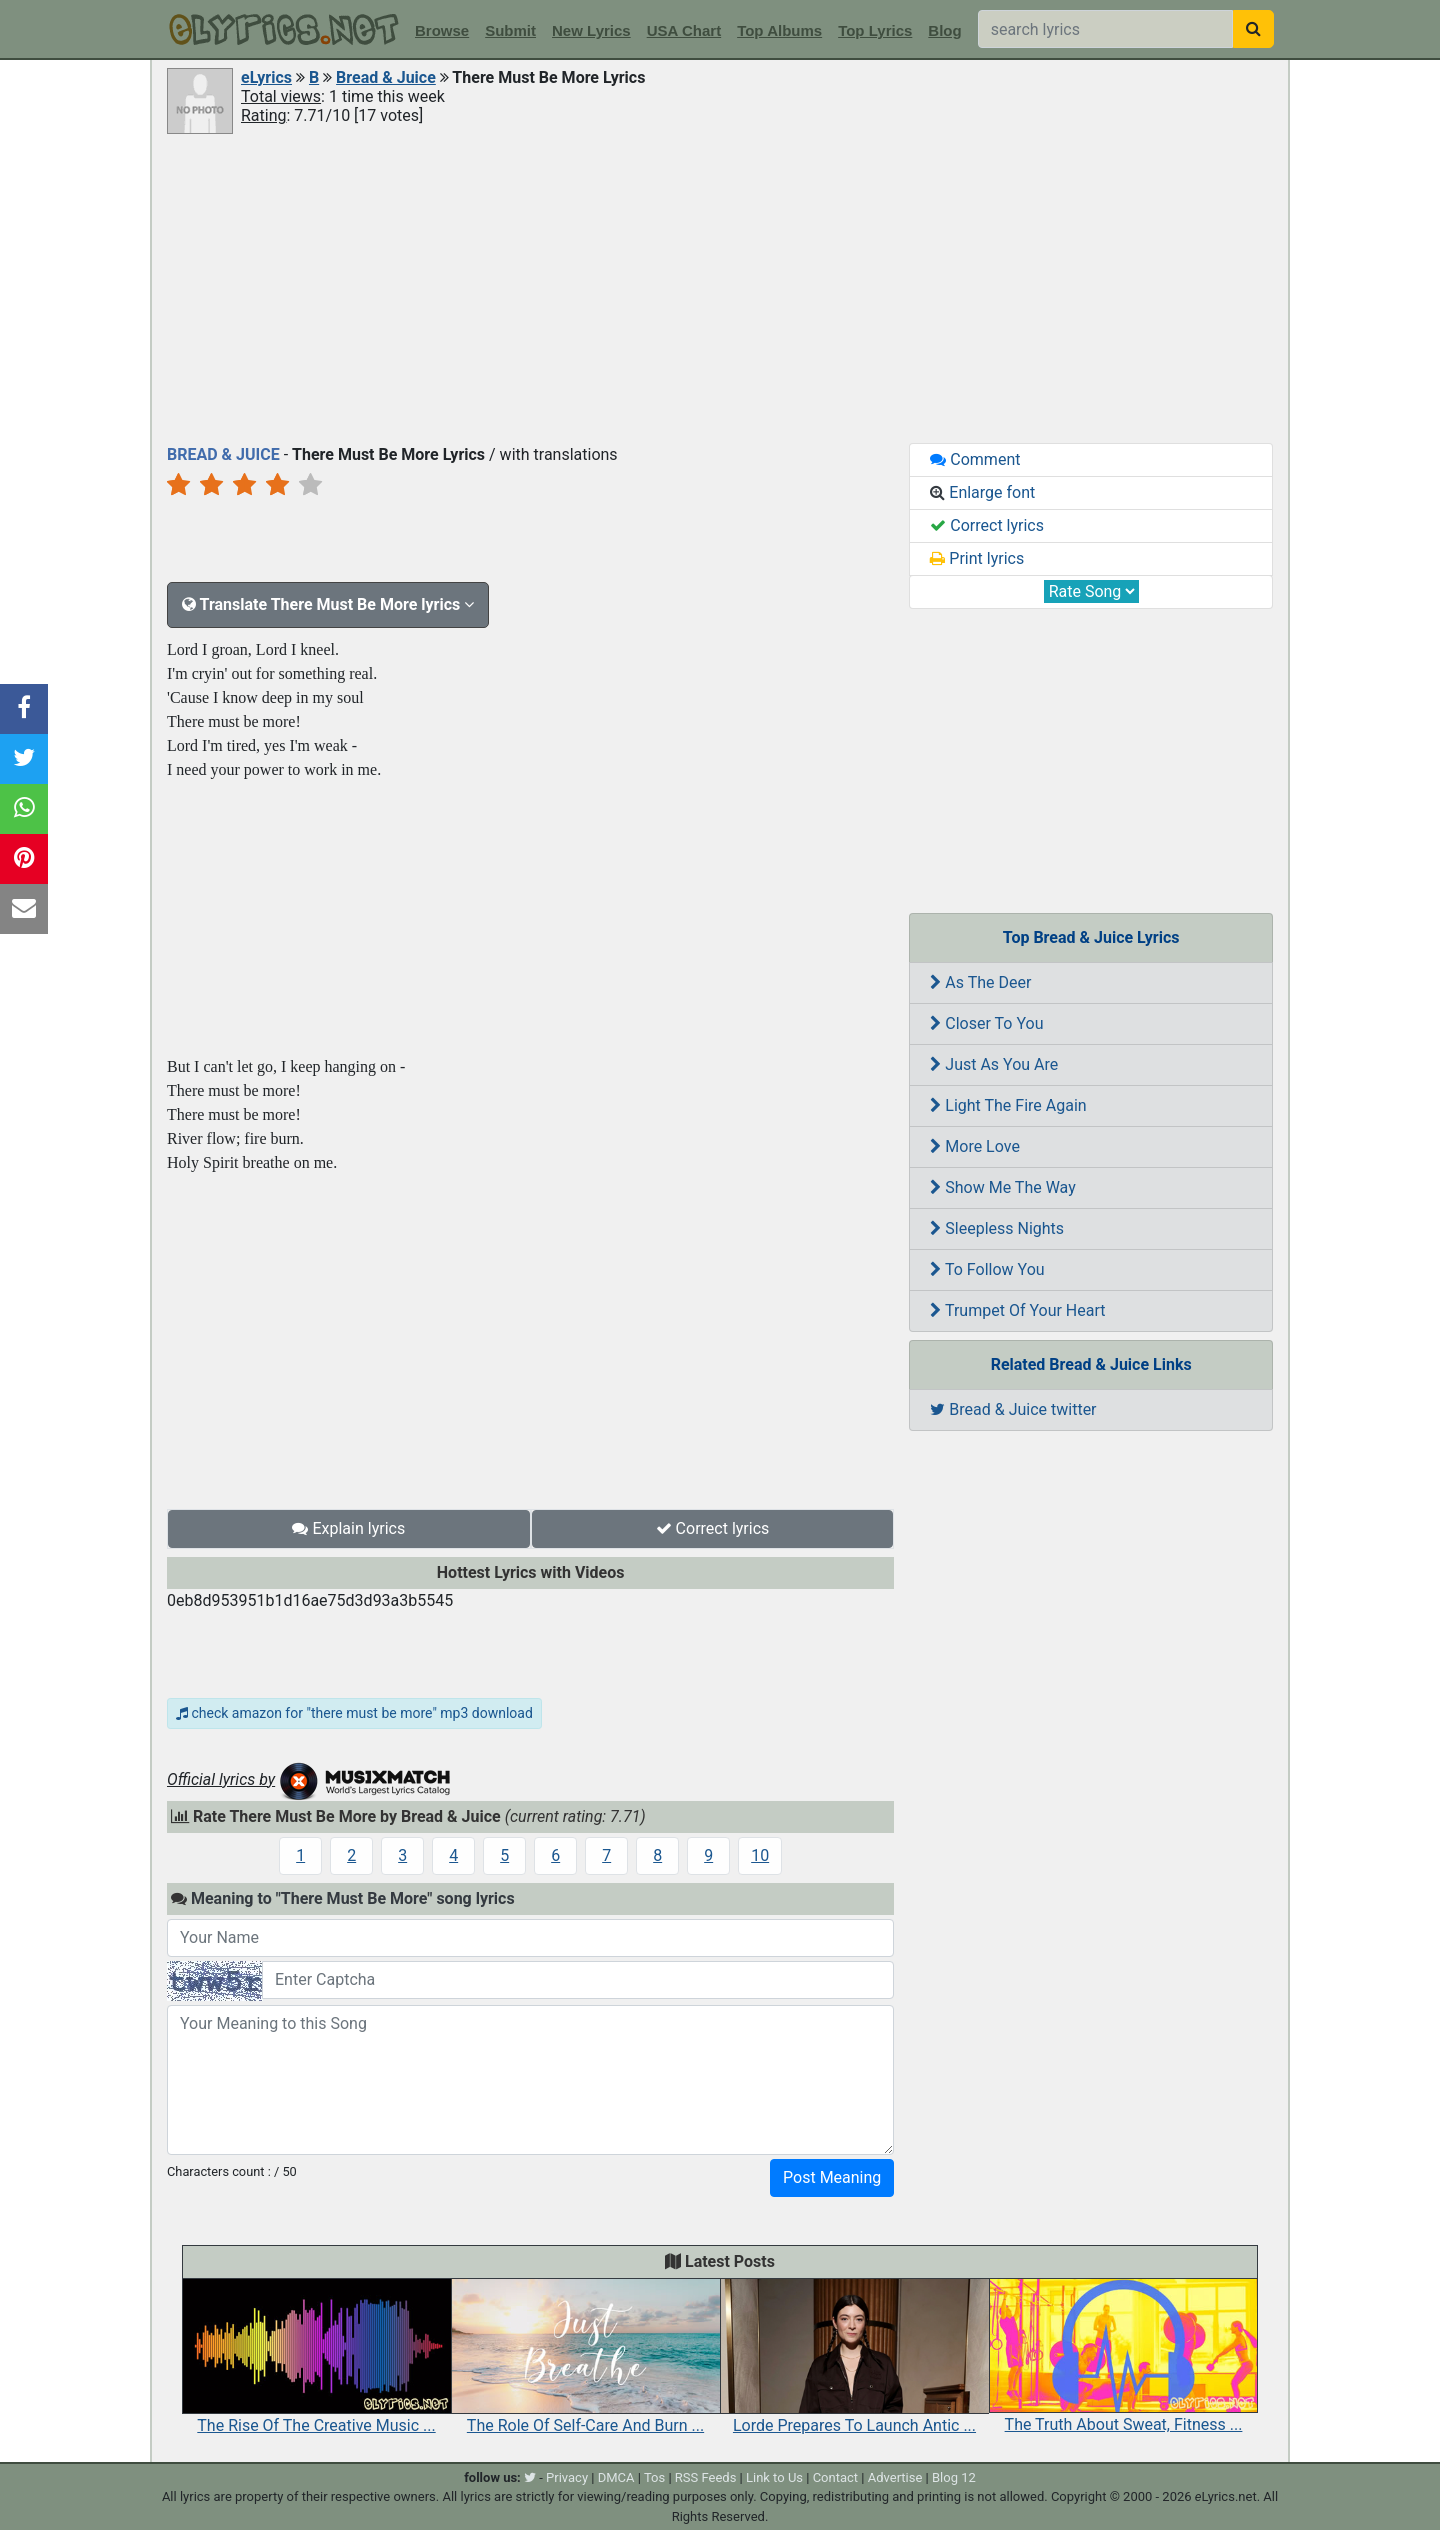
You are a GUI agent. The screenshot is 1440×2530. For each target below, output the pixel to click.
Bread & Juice (386, 77)
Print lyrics (977, 558)
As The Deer (980, 982)
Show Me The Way (1002, 1187)
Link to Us (774, 2477)
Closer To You (986, 1023)
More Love (975, 1146)
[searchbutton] (1253, 29)
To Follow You (987, 1269)
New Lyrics (591, 30)
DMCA (616, 2477)
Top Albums (779, 30)
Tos (654, 2477)
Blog (944, 30)
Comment (975, 459)
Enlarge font (982, 492)
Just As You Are (994, 1064)
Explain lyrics (348, 1528)
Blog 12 (954, 2477)
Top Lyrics (875, 30)
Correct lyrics (713, 1528)
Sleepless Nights (997, 1228)
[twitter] (530, 2477)
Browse (442, 30)
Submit (510, 30)
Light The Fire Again (1008, 1105)
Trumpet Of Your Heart (1017, 1310)
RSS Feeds (706, 2477)
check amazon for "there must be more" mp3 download (354, 1713)
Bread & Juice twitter (1013, 1409)
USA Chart (684, 30)
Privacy (567, 2477)
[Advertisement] (720, 287)
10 (760, 1855)
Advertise (895, 2477)
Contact (835, 2477)
